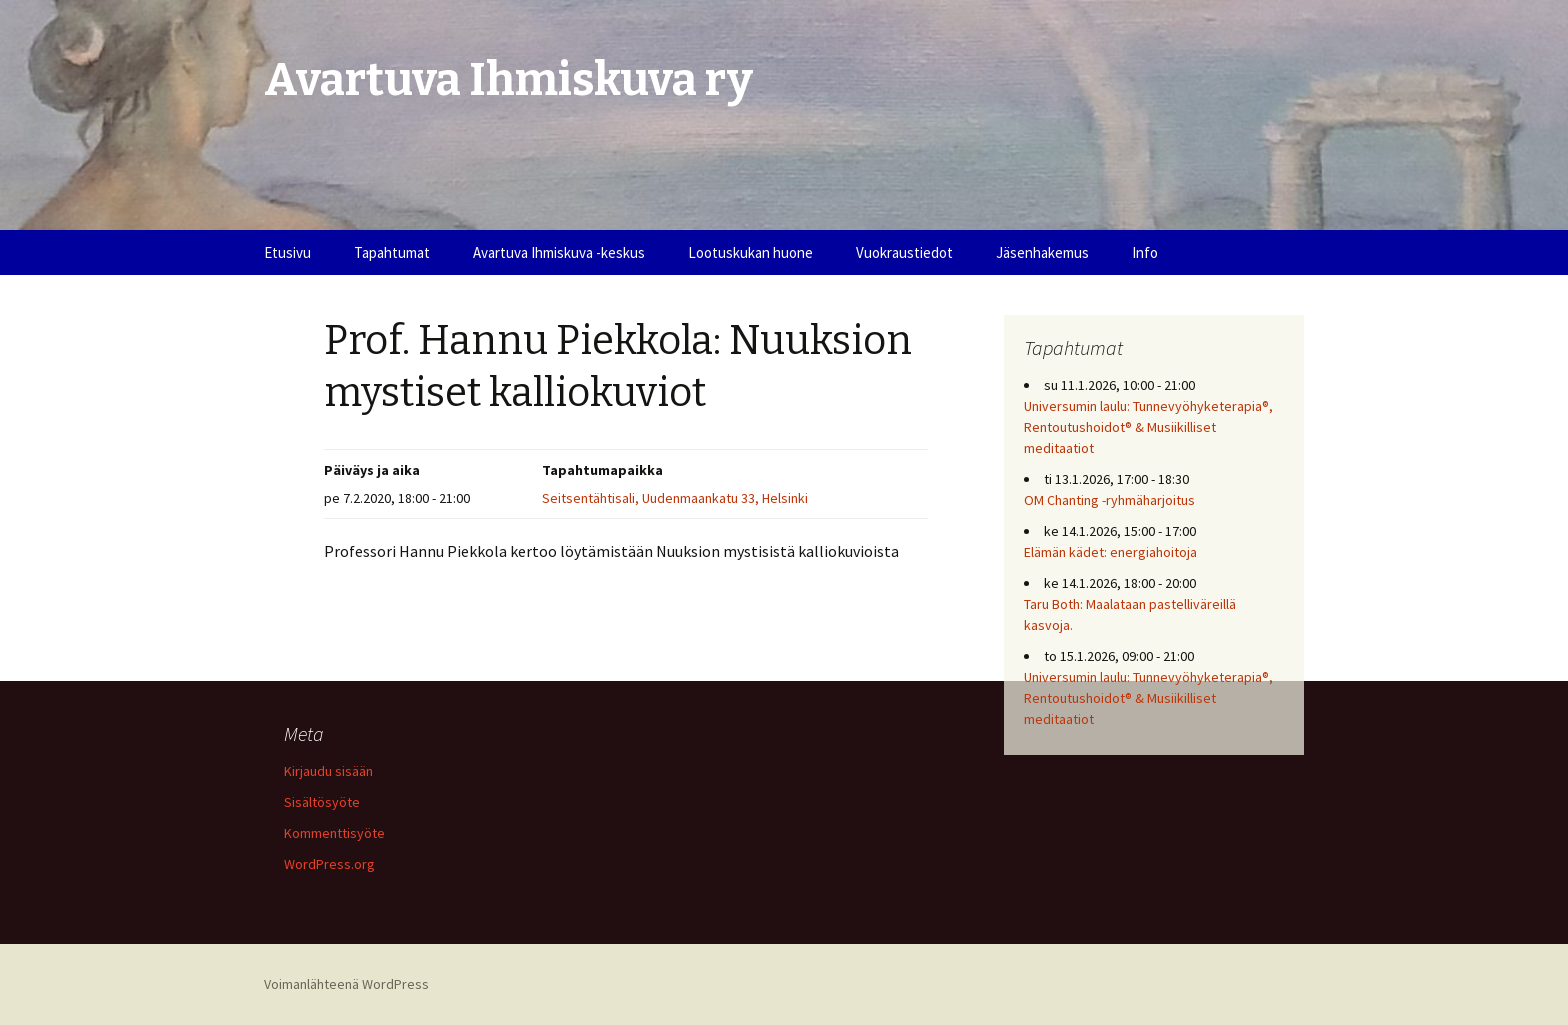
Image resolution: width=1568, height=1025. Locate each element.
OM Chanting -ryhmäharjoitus (1109, 500)
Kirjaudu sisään (328, 771)
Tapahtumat (392, 252)
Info (1145, 252)
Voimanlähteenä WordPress (346, 984)
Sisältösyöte (322, 802)
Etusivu (287, 252)
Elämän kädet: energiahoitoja (1110, 552)
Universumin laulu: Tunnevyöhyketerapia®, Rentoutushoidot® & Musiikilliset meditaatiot (1148, 427)
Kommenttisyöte (334, 833)
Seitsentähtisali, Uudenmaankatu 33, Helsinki (675, 498)
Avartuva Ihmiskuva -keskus (559, 252)
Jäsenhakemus (1042, 252)
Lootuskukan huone (750, 252)
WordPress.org (329, 864)
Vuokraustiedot (904, 252)
